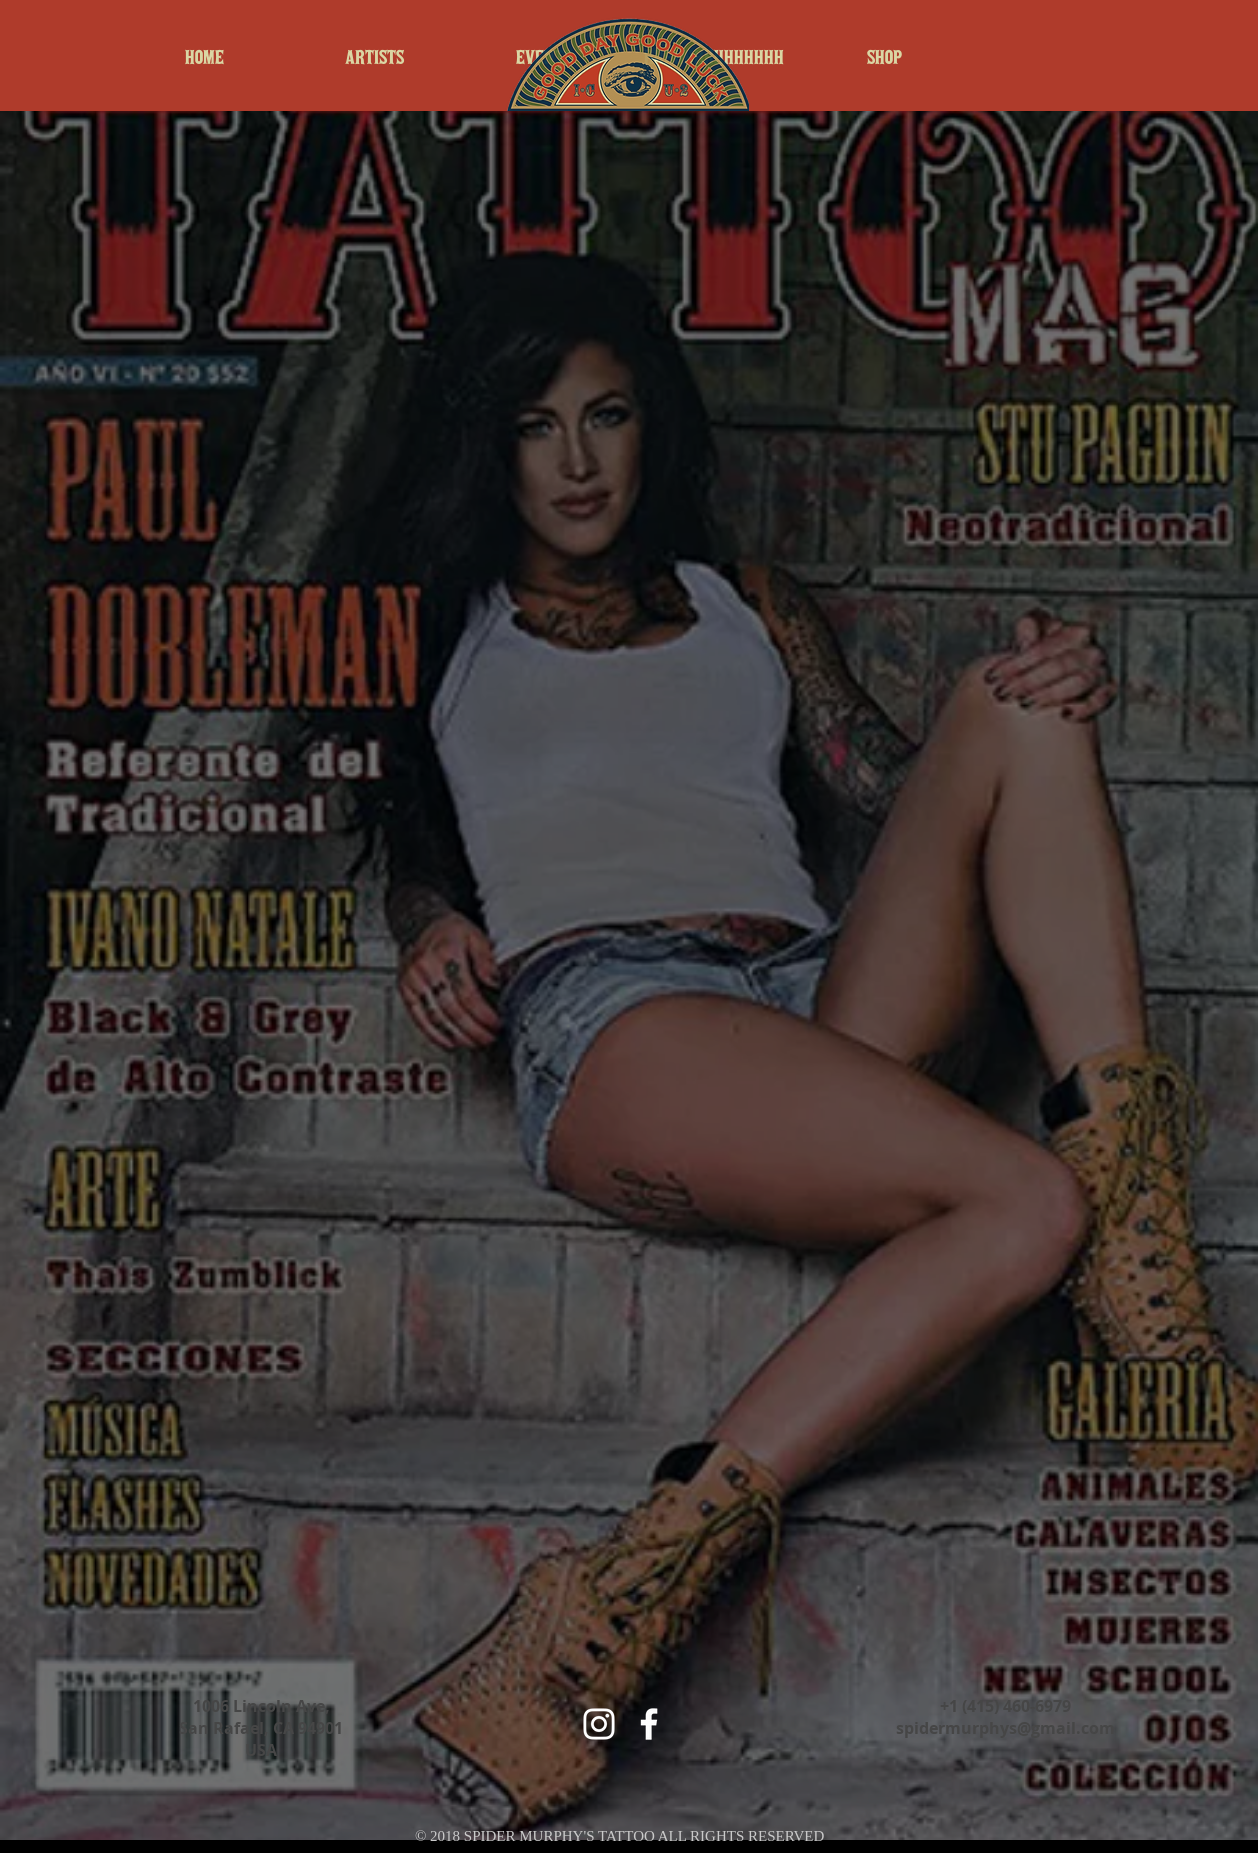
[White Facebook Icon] (649, 1724)
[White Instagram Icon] (599, 1724)
